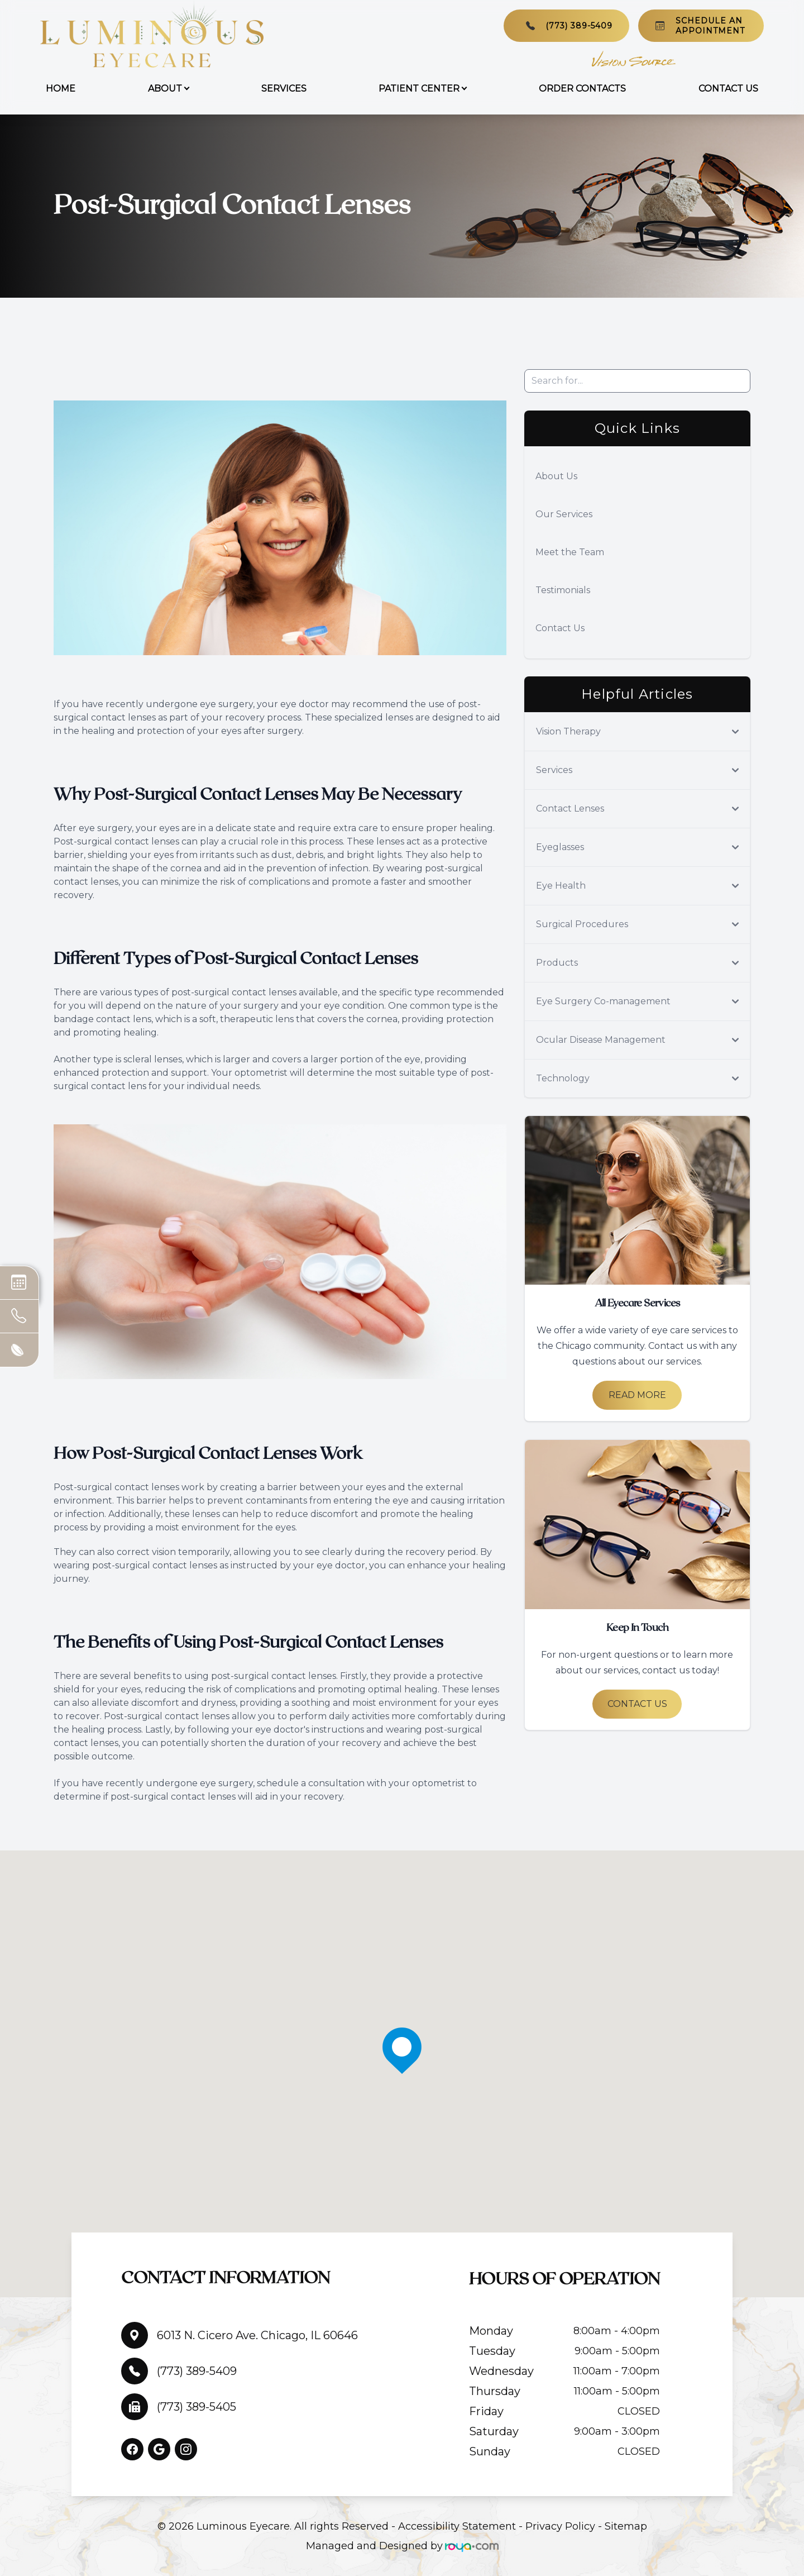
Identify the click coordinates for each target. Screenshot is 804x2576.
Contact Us (728, 88)
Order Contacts (582, 88)
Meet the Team (569, 552)
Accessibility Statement (457, 2526)
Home (60, 88)
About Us (556, 476)
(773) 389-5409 (578, 26)
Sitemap (626, 2526)
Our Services (563, 514)
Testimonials (562, 590)
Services (284, 88)
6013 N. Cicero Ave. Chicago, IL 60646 (257, 2335)
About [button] (168, 88)
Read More (637, 1395)
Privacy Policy (560, 2526)
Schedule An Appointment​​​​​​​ (710, 26)
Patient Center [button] (422, 88)
